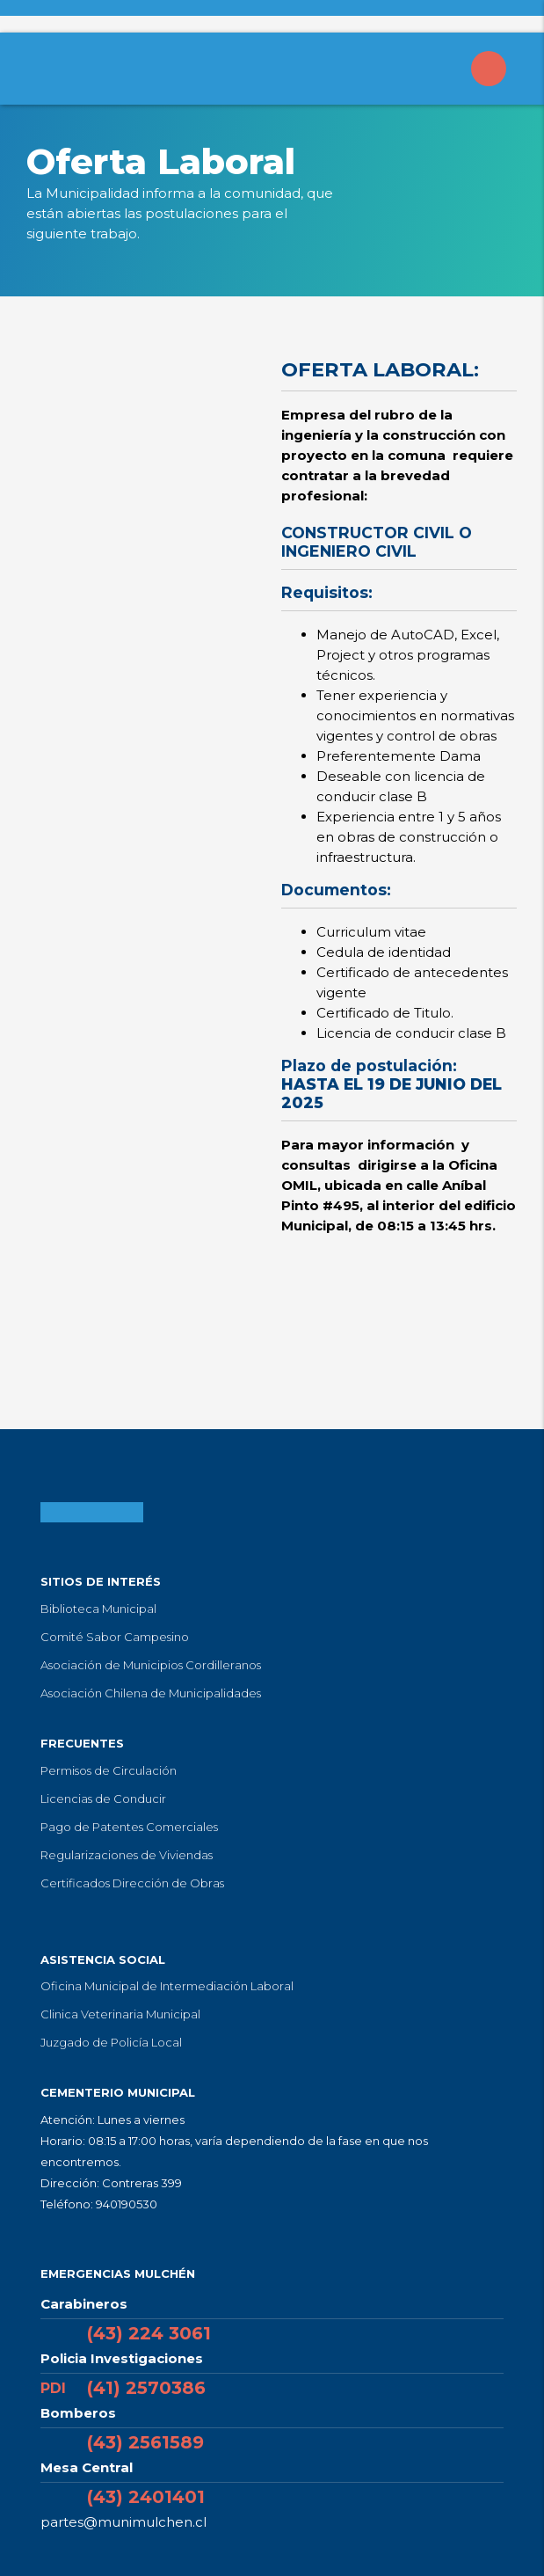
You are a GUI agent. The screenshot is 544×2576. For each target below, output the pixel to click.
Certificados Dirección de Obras (132, 1883)
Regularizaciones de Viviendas (126, 1855)
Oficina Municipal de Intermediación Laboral (167, 1986)
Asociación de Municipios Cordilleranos (150, 1665)
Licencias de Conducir (103, 1799)
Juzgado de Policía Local (111, 2042)
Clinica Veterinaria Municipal (120, 2014)
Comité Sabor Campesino (114, 1637)
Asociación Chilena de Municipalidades (150, 1693)
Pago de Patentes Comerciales (129, 1827)
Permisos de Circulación (108, 1770)
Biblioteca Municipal (98, 1609)
